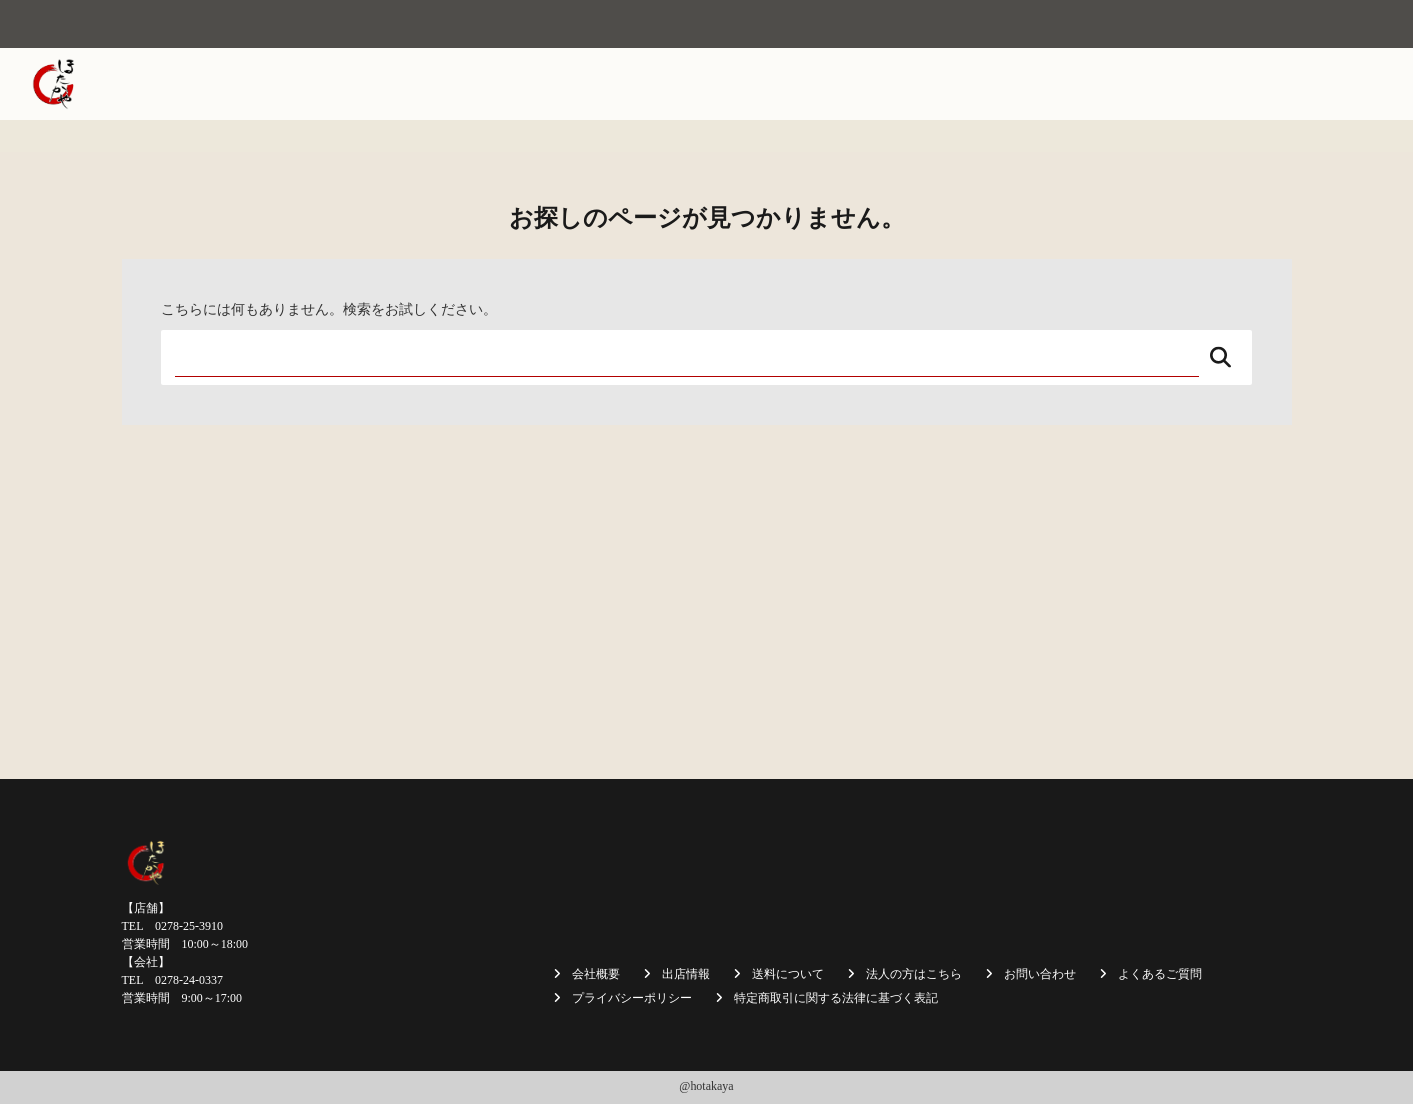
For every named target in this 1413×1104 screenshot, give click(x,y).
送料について (998, 84)
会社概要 (624, 84)
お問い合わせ (1330, 84)
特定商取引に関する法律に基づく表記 (836, 998)
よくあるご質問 (1160, 974)
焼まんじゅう (721, 84)
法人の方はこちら (1123, 84)
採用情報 (1234, 84)
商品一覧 (901, 84)
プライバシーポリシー (632, 998)
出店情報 (818, 84)
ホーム (548, 84)
